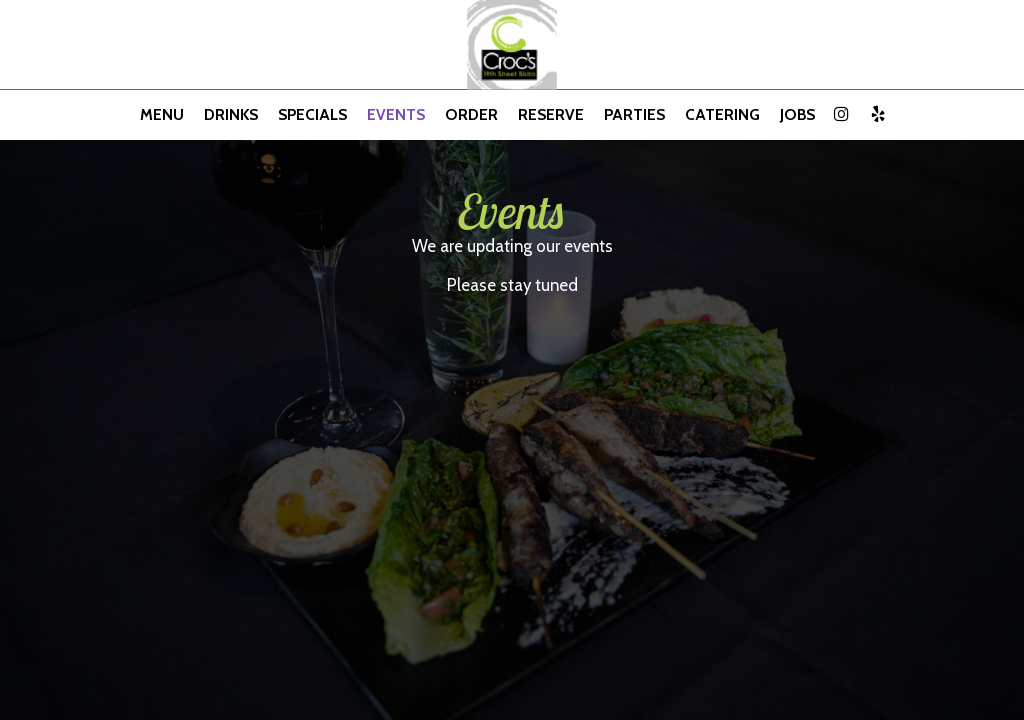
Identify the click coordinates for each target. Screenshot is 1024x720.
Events (396, 114)
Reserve (551, 114)
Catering (722, 114)
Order (471, 114)
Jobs (797, 114)
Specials (312, 114)
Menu (162, 114)
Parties (634, 114)
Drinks (231, 114)
